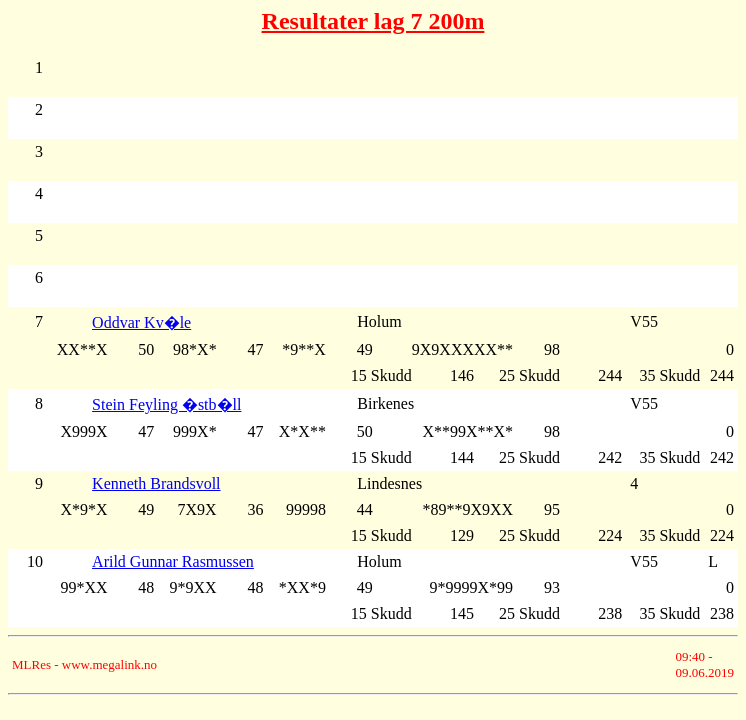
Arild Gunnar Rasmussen (173, 561)
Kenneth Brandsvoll (156, 483)
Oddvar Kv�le (141, 322)
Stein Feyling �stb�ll (166, 404)
